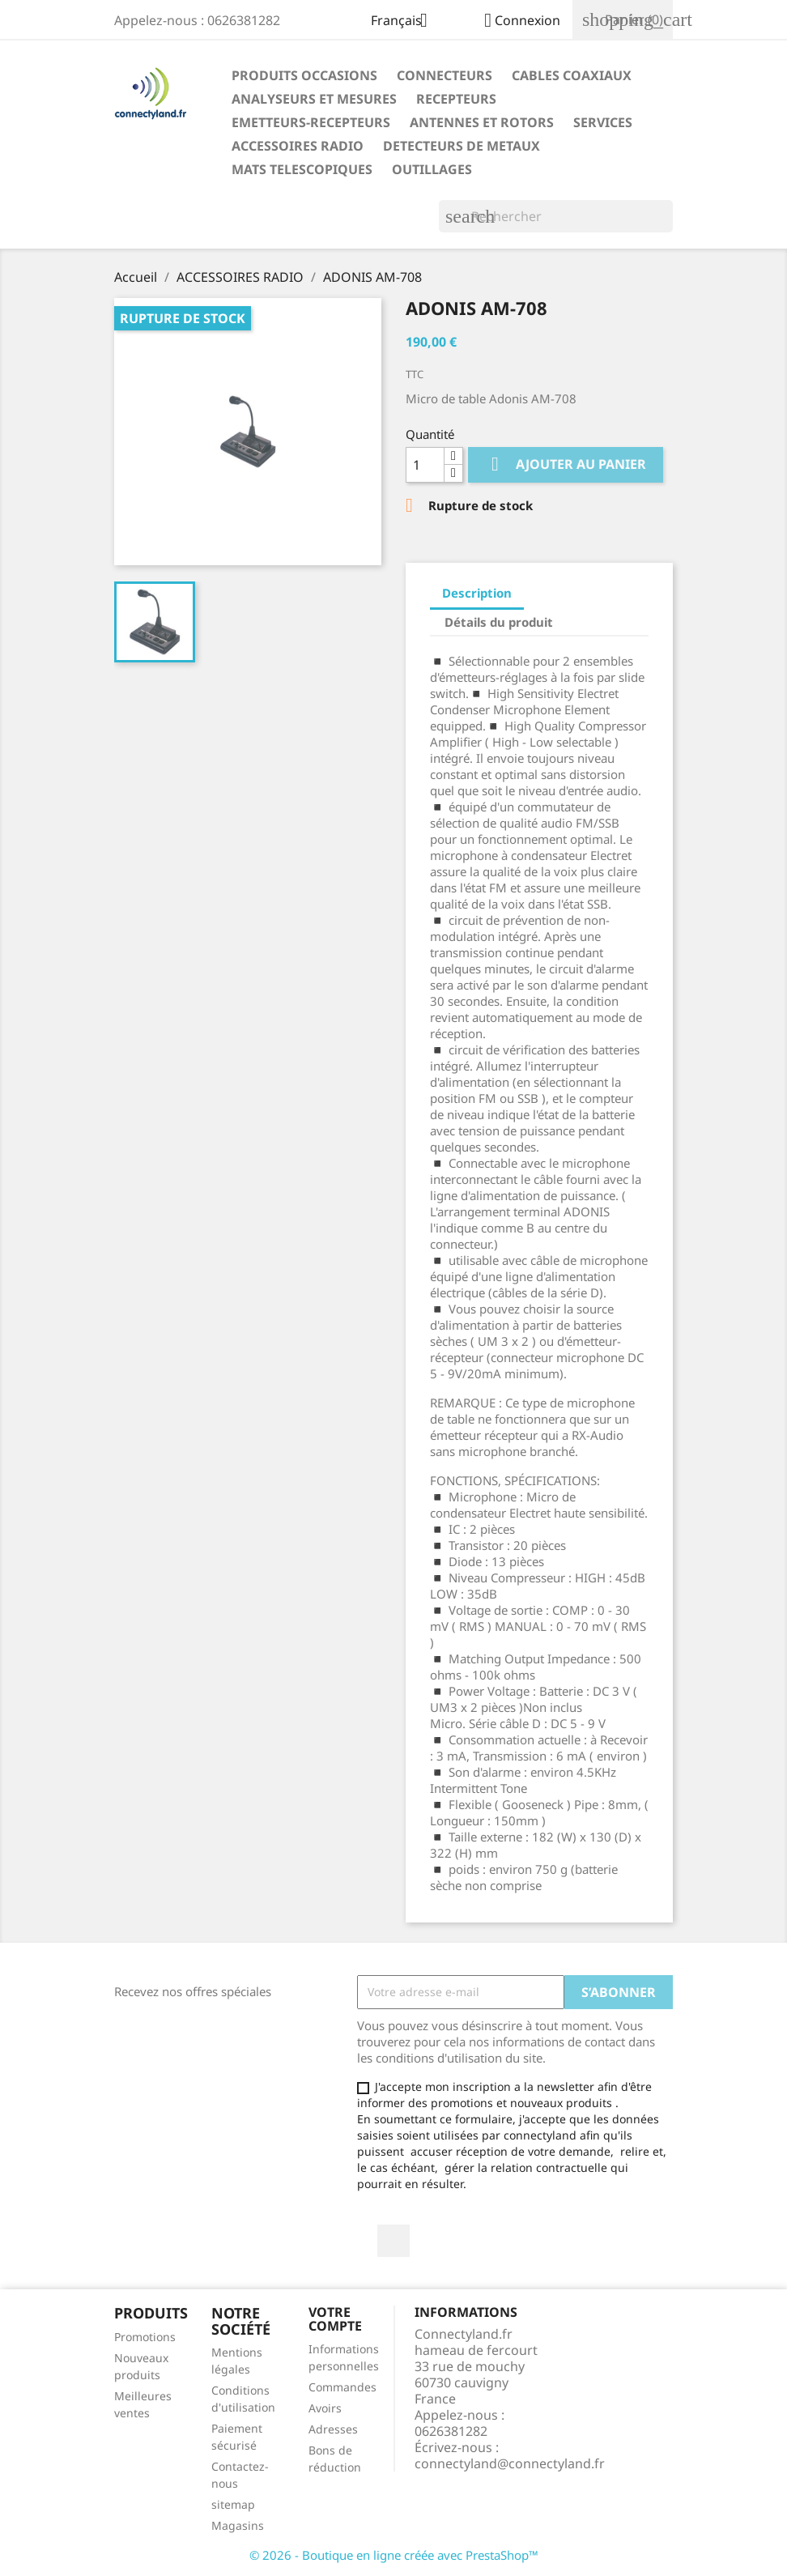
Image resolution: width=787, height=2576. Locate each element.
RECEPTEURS (456, 99)
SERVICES (602, 122)
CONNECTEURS (444, 75)
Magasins (237, 2525)
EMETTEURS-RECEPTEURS (311, 122)
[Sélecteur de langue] (405, 22)
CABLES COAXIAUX (572, 75)
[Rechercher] (556, 216)
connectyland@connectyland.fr (510, 2463)
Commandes (342, 2387)
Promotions (145, 2336)
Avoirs (325, 2408)
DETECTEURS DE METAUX (461, 146)
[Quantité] (425, 465)
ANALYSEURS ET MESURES (314, 99)
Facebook (393, 2241)
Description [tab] (477, 593)
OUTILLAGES (432, 169)
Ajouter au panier (565, 464)
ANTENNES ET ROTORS (482, 122)
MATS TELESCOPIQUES (302, 169)
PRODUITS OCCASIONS (304, 75)
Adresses (333, 2429)
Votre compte (335, 2319)
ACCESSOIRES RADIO (298, 146)
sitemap (233, 2504)
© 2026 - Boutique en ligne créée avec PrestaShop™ (393, 2555)
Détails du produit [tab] (499, 622)
